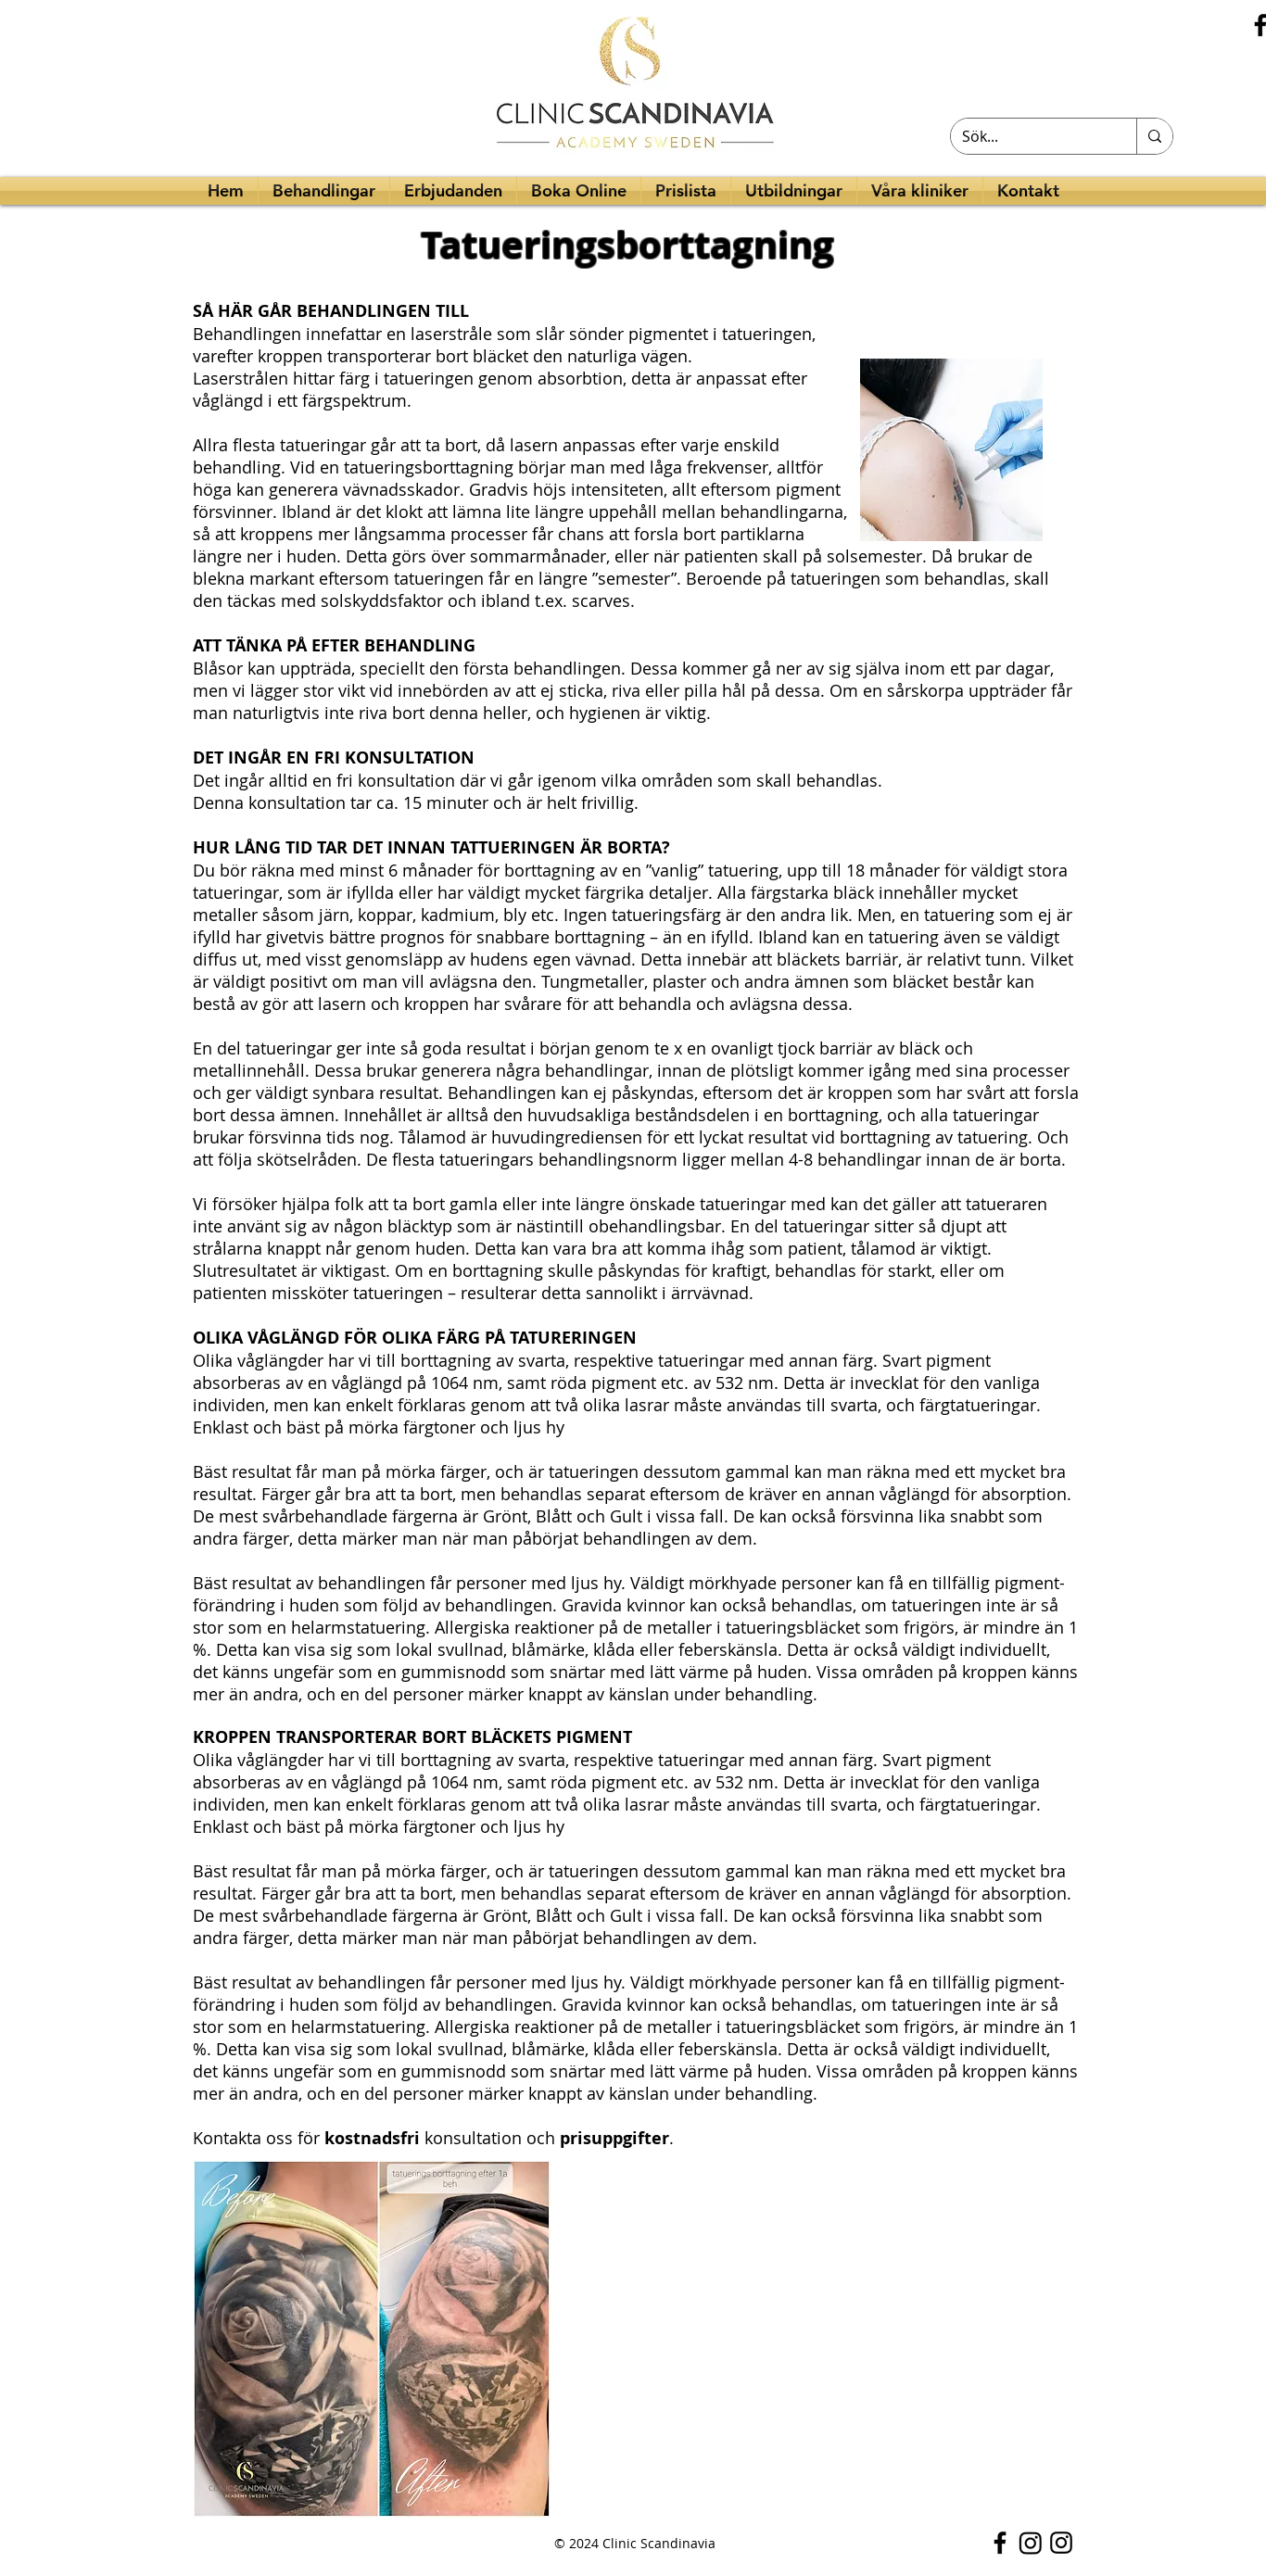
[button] (793, 191)
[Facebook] (1000, 2542)
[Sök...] (1029, 136)
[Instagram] (1030, 2542)
